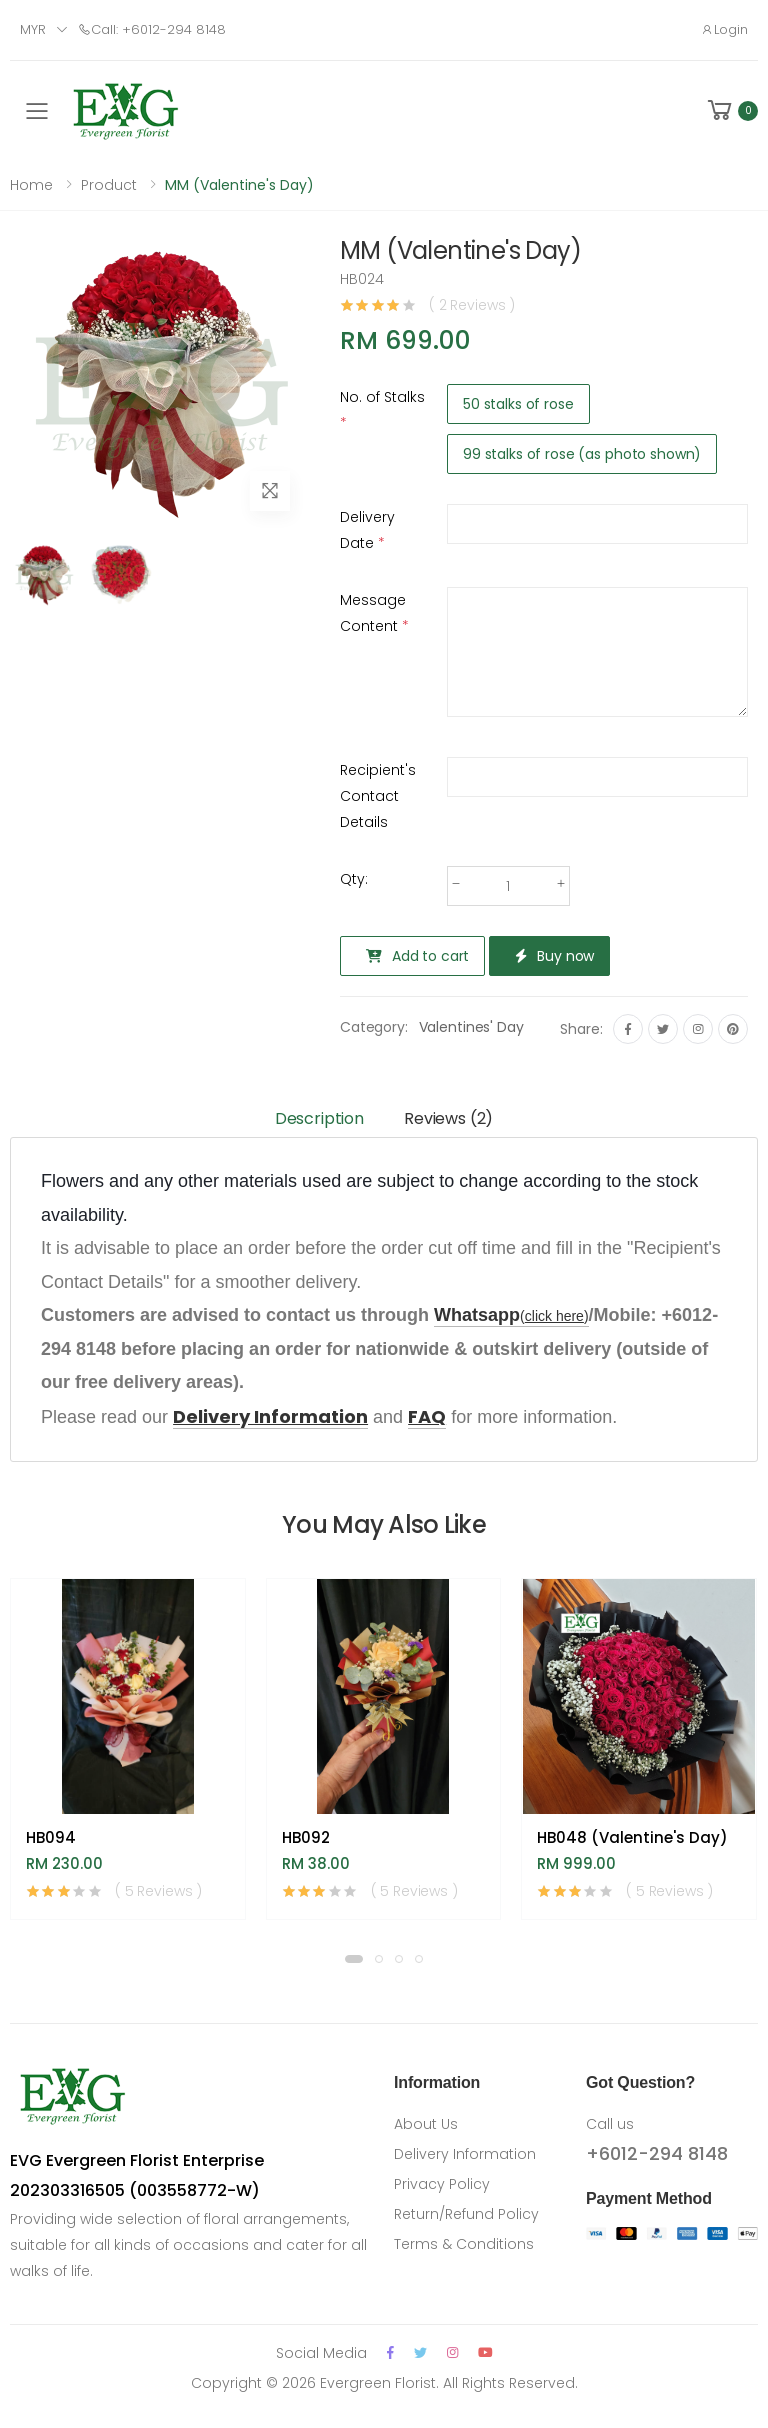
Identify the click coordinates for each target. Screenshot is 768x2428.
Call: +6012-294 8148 (152, 29)
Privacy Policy (442, 2184)
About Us (426, 2124)
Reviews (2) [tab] (448, 1118)
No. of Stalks (382, 410)
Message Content (374, 613)
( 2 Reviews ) (472, 305)
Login (724, 29)
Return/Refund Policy (466, 2214)
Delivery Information (465, 2154)
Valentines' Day (471, 1027)
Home (31, 185)
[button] (731, 110)
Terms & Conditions (464, 2244)
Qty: (354, 879)
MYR (33, 29)
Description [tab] (319, 1118)
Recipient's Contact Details (378, 796)
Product (109, 185)
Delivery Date (367, 530)
